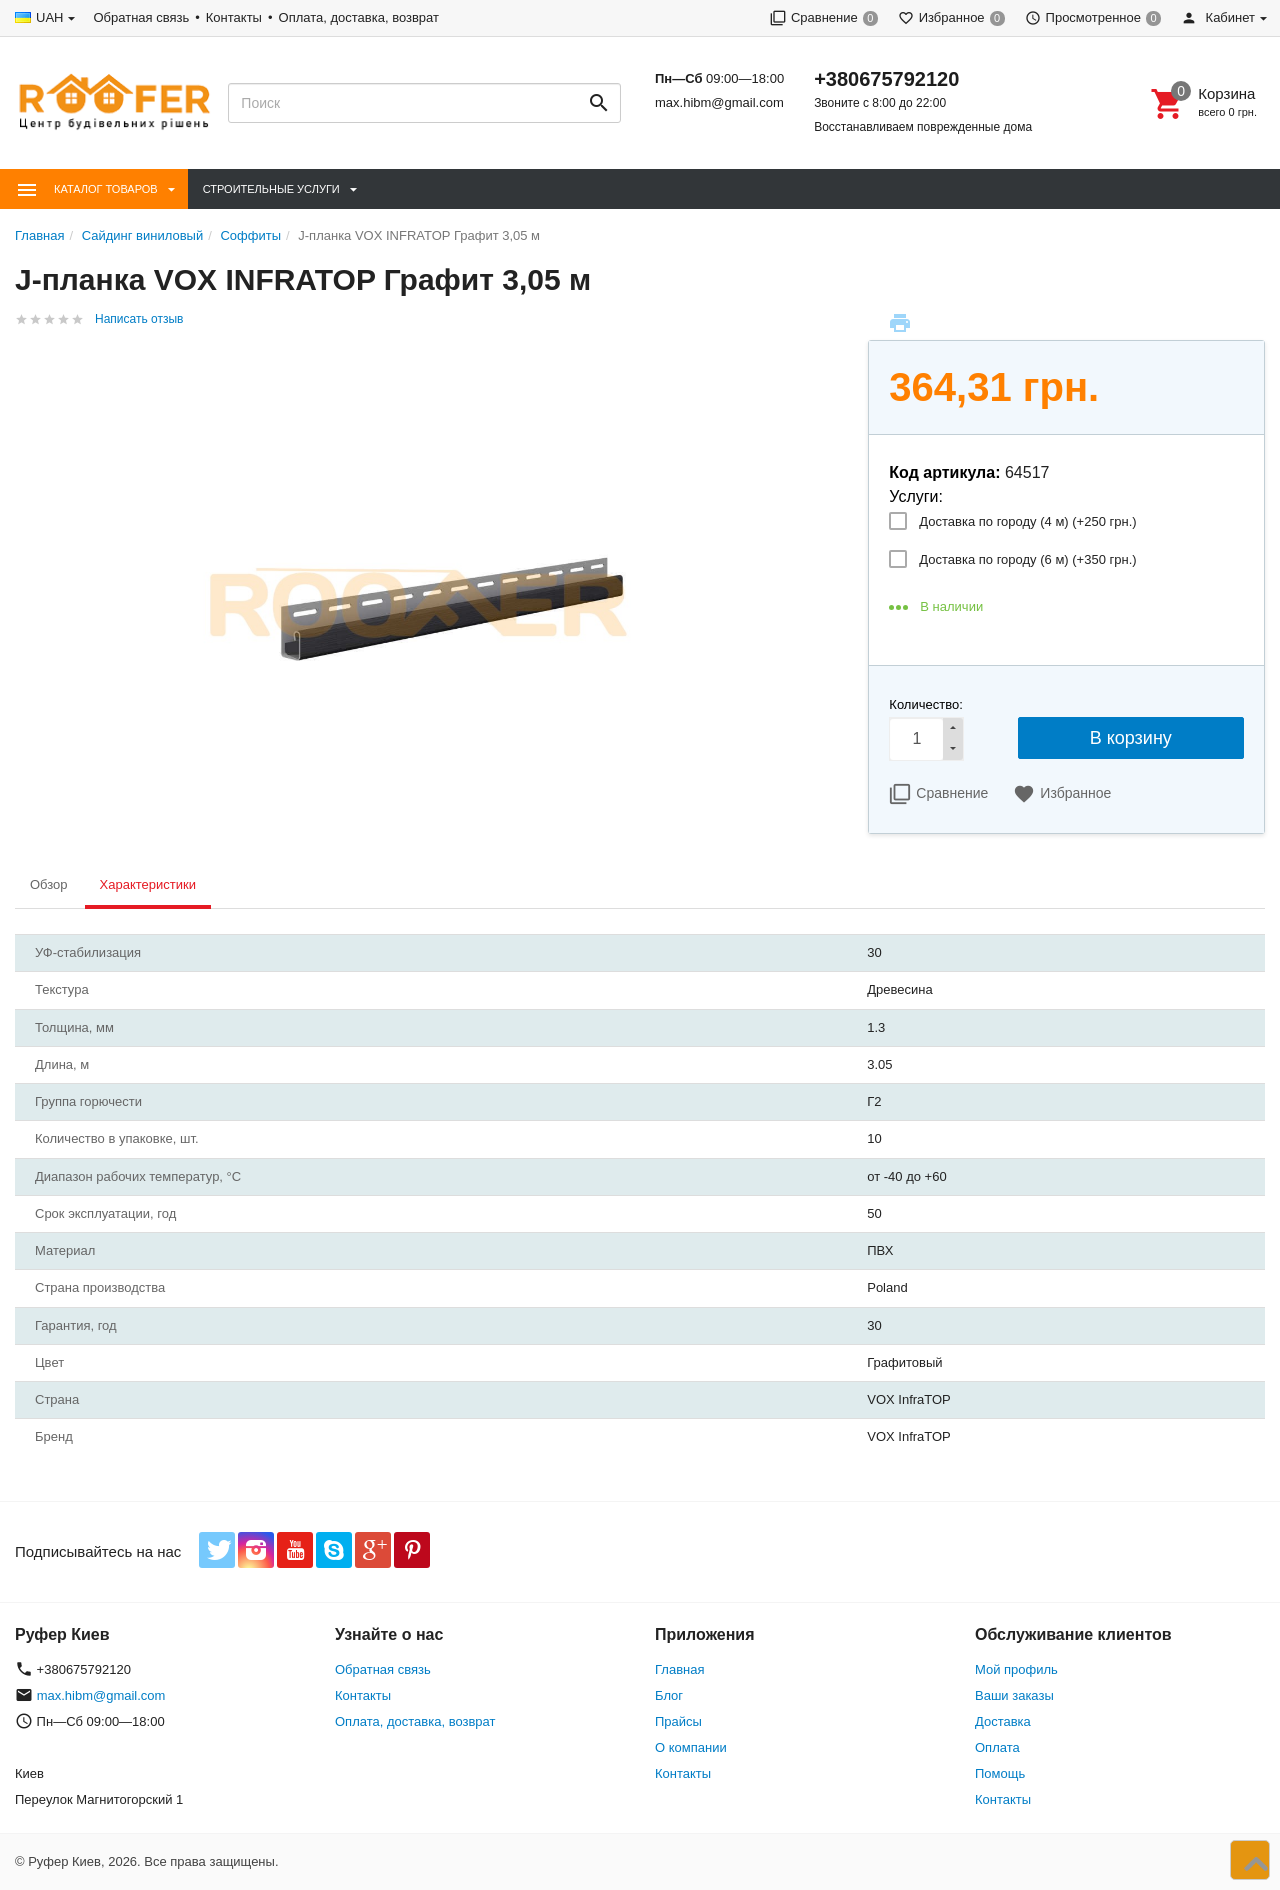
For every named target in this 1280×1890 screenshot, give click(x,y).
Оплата (997, 1747)
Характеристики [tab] (148, 884)
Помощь (1000, 1773)
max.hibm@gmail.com (719, 102)
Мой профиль (1016, 1669)
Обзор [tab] (49, 884)
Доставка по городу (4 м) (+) (1027, 521)
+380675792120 (886, 79)
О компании (691, 1747)
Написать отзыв (139, 319)
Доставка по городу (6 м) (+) (1027, 559)
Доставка (1003, 1721)
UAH (49, 17)
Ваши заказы (1014, 1695)
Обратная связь (141, 17)
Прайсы (678, 1721)
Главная (679, 1669)
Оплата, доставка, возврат (359, 17)
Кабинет (1218, 17)
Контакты (234, 17)
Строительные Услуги (271, 189)
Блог (669, 1695)
